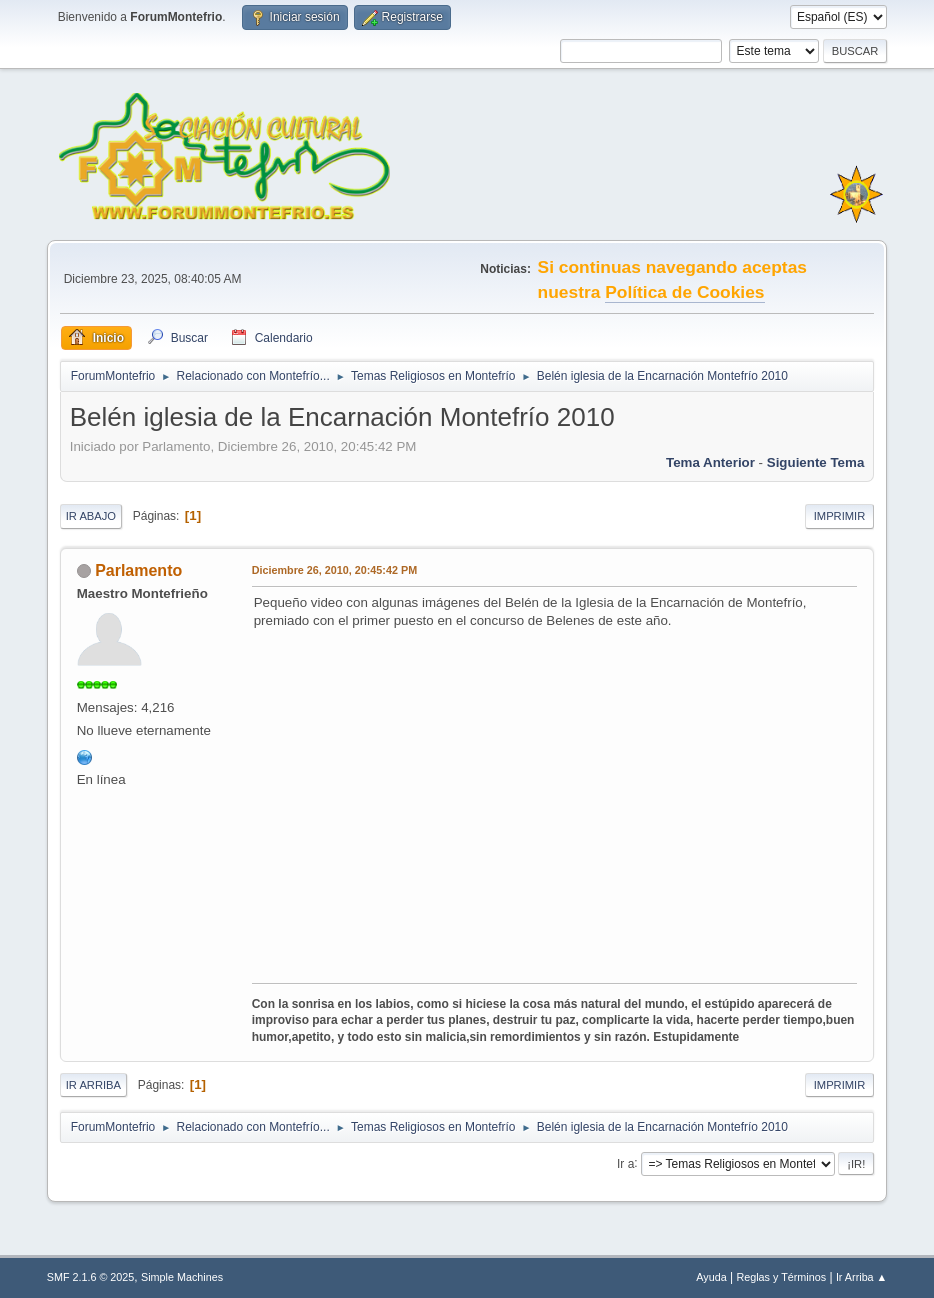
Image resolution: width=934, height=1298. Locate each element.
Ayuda (711, 1277)
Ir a (625, 1163)
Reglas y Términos (781, 1277)
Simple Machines (182, 1277)
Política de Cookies (684, 292)
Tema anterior (710, 462)
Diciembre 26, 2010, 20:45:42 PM (334, 570)
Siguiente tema (816, 462)
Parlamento (138, 570)
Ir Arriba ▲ (861, 1277)
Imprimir (840, 516)
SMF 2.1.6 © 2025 (91, 1277)
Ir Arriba (93, 1085)
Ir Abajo (91, 516)
